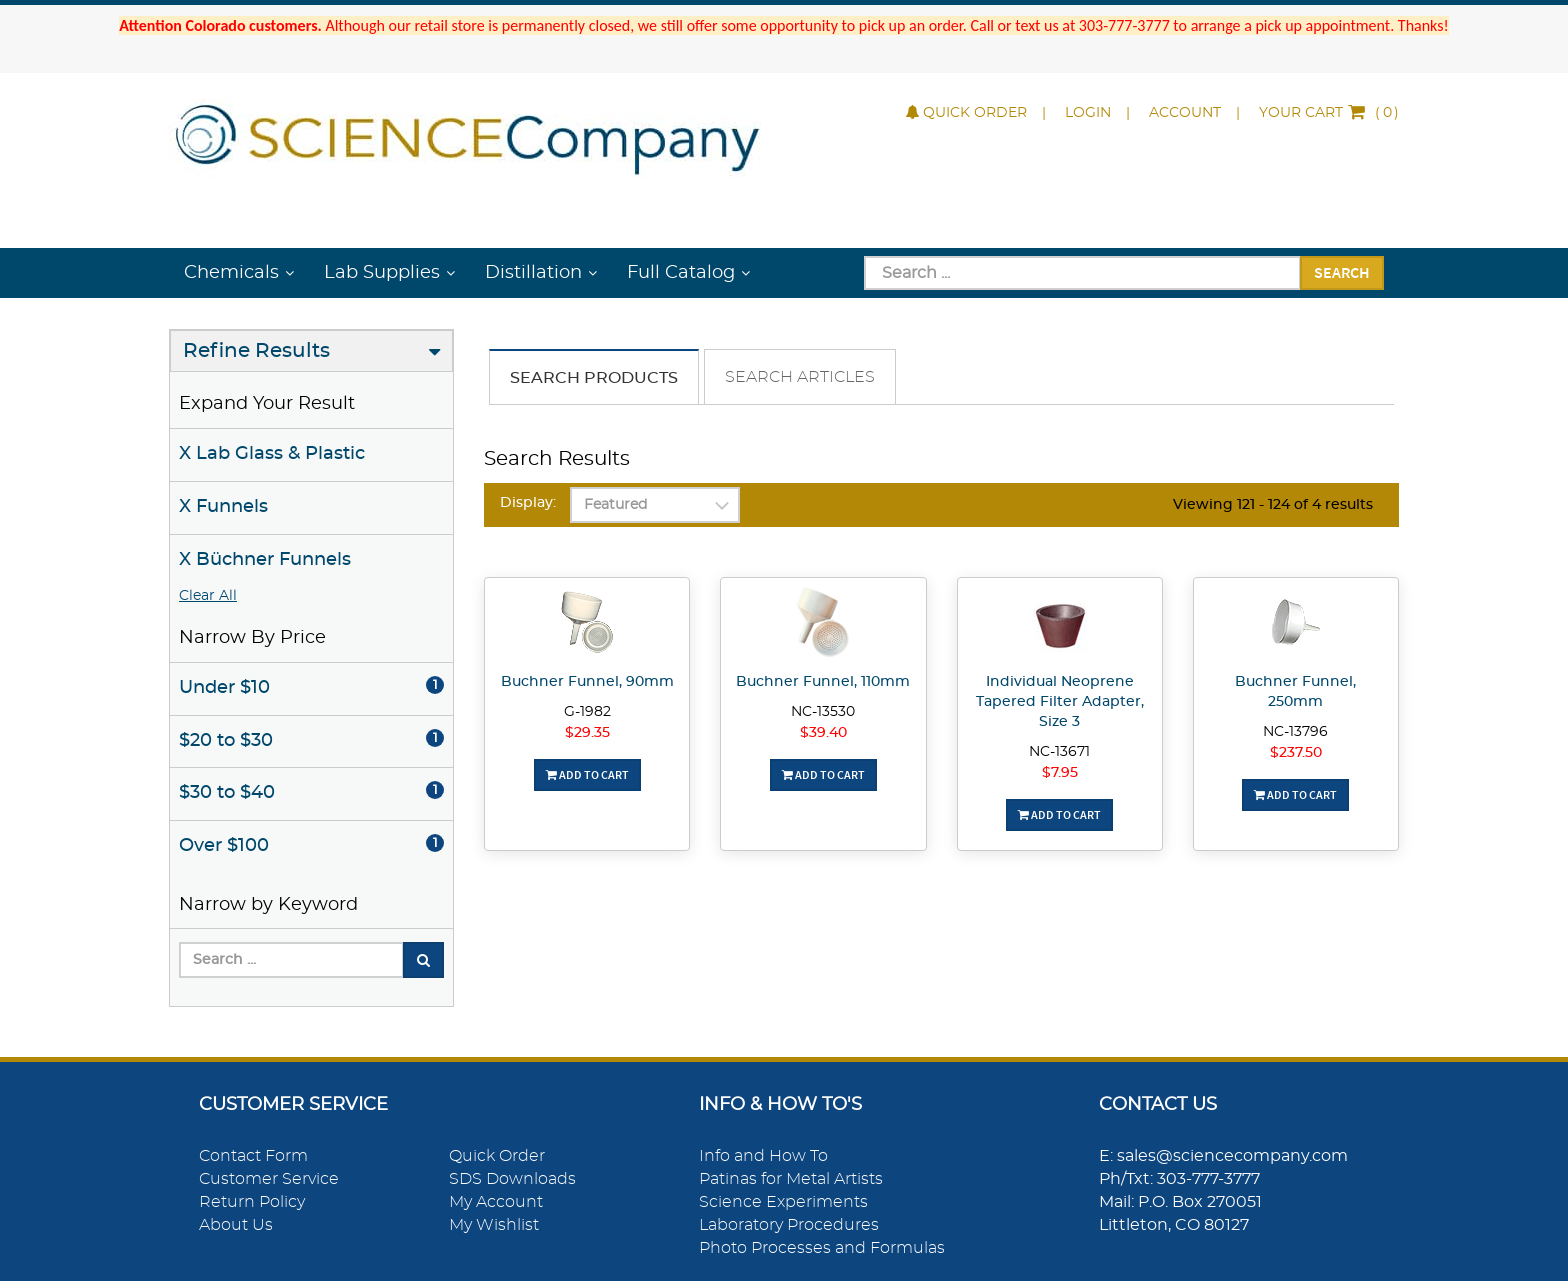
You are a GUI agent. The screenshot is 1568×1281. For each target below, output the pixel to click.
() (1329, 113)
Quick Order (966, 113)
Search (1342, 272)
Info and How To (763, 1156)
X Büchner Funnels (265, 560)
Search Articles (800, 377)
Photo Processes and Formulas (822, 1248)
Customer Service (269, 1179)
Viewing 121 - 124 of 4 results (1273, 505)
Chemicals (231, 273)
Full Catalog (681, 273)
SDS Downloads (512, 1179)
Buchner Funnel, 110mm (823, 682)
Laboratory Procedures (789, 1225)
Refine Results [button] (256, 351)
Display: (528, 503)
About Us (236, 1225)
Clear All (208, 596)
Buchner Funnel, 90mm (587, 682)
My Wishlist (494, 1225)
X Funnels (223, 507)
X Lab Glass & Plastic (272, 454)
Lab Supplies (382, 273)
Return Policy (252, 1202)
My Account (496, 1202)
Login (1088, 113)
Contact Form (253, 1156)
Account (1185, 113)
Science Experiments (783, 1202)
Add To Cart (587, 774)
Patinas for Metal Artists (791, 1179)
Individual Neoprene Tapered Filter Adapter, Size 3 (1060, 702)
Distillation (533, 273)
